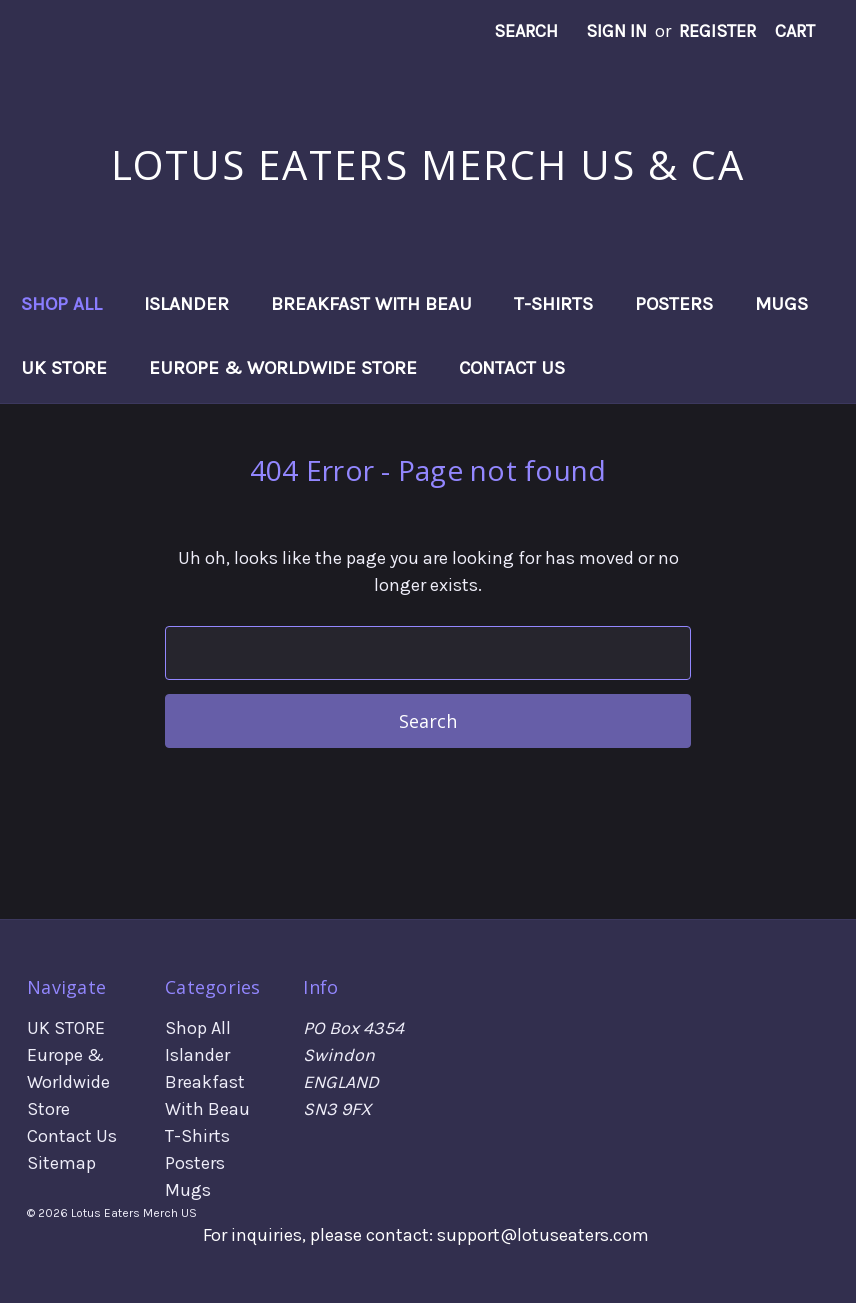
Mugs (781, 304)
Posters (674, 304)
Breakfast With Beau (371, 304)
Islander (186, 304)
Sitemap (61, 1163)
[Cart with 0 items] (795, 31)
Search (526, 31)
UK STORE (64, 368)
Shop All (61, 304)
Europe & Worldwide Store (283, 368)
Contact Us (512, 368)
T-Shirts (553, 304)
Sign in (616, 31)
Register (717, 31)
